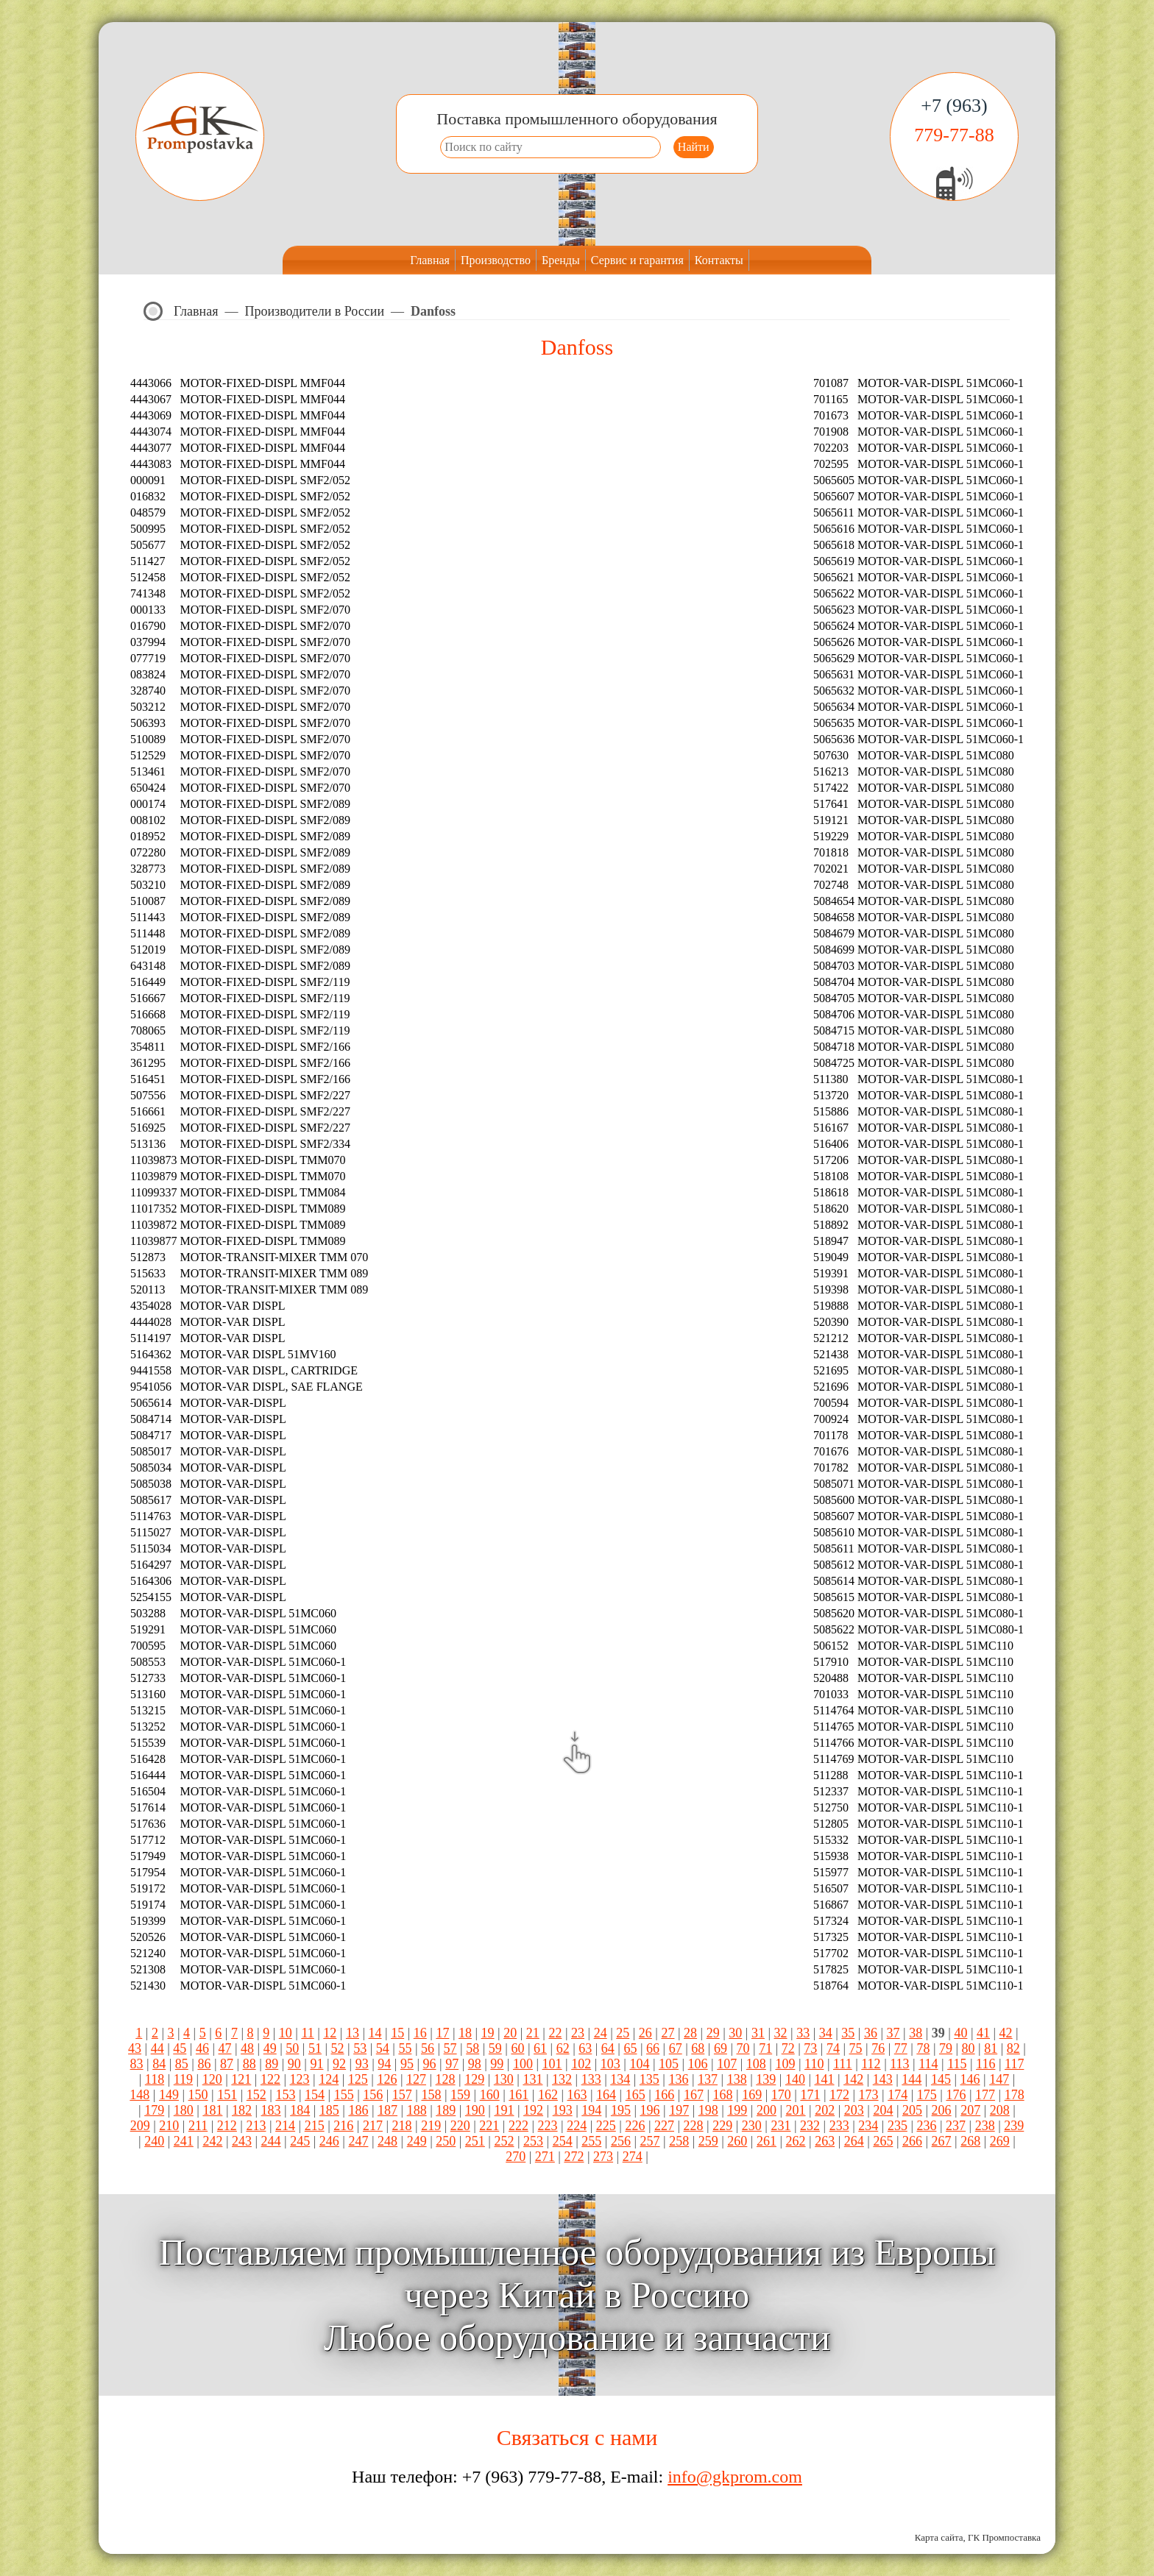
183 (271, 2110)
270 (515, 2156)
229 (722, 2125)
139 (766, 2079)
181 (212, 2110)
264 (854, 2141)
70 (743, 2048)
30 (735, 2033)
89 (271, 2064)
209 (140, 2125)
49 (270, 2048)
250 (446, 2141)
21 (532, 2033)
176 (956, 2094)
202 (825, 2110)
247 (358, 2141)
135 (649, 2079)
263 (825, 2141)
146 (970, 2079)
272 (574, 2156)
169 (752, 2094)
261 (766, 2141)
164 (606, 2094)
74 (833, 2048)
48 (247, 2048)
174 (897, 2094)
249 (417, 2141)
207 (970, 2110)
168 (723, 2094)
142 (853, 2079)
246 (329, 2141)
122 (270, 2079)
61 (540, 2048)
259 (708, 2141)
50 (292, 2048)
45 (179, 2048)
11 (307, 2033)
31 (758, 2033)
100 (523, 2064)
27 (667, 2033)
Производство (496, 260)
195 (621, 2110)
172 (839, 2094)
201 (796, 2110)
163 (577, 2094)
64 (608, 2048)
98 (474, 2064)
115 (956, 2064)
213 (256, 2125)
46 (202, 2048)
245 (300, 2141)
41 (983, 2033)
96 (429, 2064)
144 (911, 2079)
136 (678, 2079)
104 (639, 2064)
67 (675, 2048)
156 (373, 2094)
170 (781, 2094)
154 (315, 2094)
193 (563, 2110)
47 (225, 2048)
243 (242, 2141)
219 (431, 2125)
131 (532, 2079)
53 (360, 2048)
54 (382, 2048)
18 (465, 2033)
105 (669, 2064)
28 (690, 2033)
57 (450, 2048)
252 (504, 2141)
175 (927, 2094)
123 (300, 2079)
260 (737, 2141)
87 (226, 2064)
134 (620, 2079)
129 (474, 2079)
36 (870, 2033)
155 (344, 2094)
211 (198, 2125)
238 (985, 2125)
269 (1000, 2141)
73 (810, 2048)
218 (402, 2125)
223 (548, 2125)
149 (169, 2094)
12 (329, 2033)
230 (752, 2125)
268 (970, 2141)
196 (650, 2110)
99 (496, 2064)
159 (460, 2094)
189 (446, 2110)
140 (795, 2079)
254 (563, 2141)
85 (181, 2064)
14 (375, 2033)
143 (883, 2079)
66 (652, 2048)
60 (517, 2048)
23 (577, 2033)
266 (912, 2141)
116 (985, 2064)
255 (591, 2141)
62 (563, 2048)
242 (212, 2141)
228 (694, 2125)
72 (788, 2048)
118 (154, 2079)
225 (606, 2125)
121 (241, 2079)
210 (169, 2125)
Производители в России (315, 311)
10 (285, 2033)
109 (785, 2064)
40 (960, 2033)
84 (159, 2064)
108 (756, 2064)
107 (727, 2064)
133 (591, 2079)
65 (630, 2048)
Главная (430, 260)
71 (765, 2048)
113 (899, 2064)
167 (694, 2094)
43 (134, 2048)
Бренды (561, 260)
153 (285, 2094)
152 (256, 2094)
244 (271, 2141)
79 (945, 2048)
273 (603, 2156)
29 (713, 2033)
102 (581, 2064)
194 (591, 2110)
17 (442, 2033)
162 (548, 2094)
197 (679, 2110)
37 (893, 2033)
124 (329, 2079)
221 (489, 2125)
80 (968, 2048)
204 (883, 2110)
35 (847, 2033)
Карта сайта (939, 2537)
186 (358, 2110)
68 (697, 2048)
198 (708, 2110)
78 (923, 2048)
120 (212, 2079)
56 (427, 2048)
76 (878, 2048)
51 (315, 2048)
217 (373, 2125)
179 (154, 2110)
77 (900, 2048)
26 (645, 2033)
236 (926, 2125)
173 (869, 2094)
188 (417, 2110)
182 (242, 2110)
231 (780, 2125)
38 (915, 2033)
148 (139, 2094)
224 (577, 2125)
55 (404, 2048)
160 (490, 2094)
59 (495, 2048)
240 (154, 2141)
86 (203, 2064)
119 (183, 2079)
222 (518, 2125)
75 (856, 2048)
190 (475, 2110)
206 (942, 2110)
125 (358, 2079)
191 (504, 2110)
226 (635, 2125)
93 (362, 2064)
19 (488, 2033)
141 (825, 2079)
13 (352, 2033)
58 (472, 2048)
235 (897, 2125)
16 (420, 2033)
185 (329, 2110)
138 (737, 2079)
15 (397, 2033)
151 (227, 2094)
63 (585, 2048)
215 (315, 2125)
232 (810, 2125)
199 (737, 2110)
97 (452, 2064)
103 (610, 2064)
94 (384, 2064)
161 (518, 2094)
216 (343, 2125)
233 (839, 2125)
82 (1013, 2048)
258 (679, 2141)
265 (883, 2141)
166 (664, 2094)
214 (285, 2125)
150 (198, 2094)
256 (621, 2141)
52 (337, 2048)
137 (708, 2079)
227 (664, 2125)
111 (842, 2064)
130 (504, 2079)
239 (1014, 2125)
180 (184, 2110)
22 (555, 2033)
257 (650, 2141)
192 (533, 2110)
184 (300, 2110)
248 (387, 2141)
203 (854, 2110)
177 (985, 2094)
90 (294, 2064)
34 (825, 2033)
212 (227, 2125)
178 (1014, 2094)
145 (941, 2079)
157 (402, 2094)
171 (810, 2094)
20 (510, 2033)
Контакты (719, 260)
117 (1014, 2064)
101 (552, 2064)
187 (387, 2110)
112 (870, 2064)
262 (796, 2141)
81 (990, 2048)
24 (600, 2033)
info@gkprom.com (735, 2476)
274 (633, 2156)
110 (814, 2064)
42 (1006, 2033)
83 (137, 2064)
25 (622, 2033)
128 (446, 2079)
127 (416, 2079)
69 (720, 2048)
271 (545, 2156)
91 (316, 2064)
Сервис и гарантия (637, 260)
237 (956, 2125)
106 (698, 2064)
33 (803, 2033)
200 (766, 2110)
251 (475, 2141)
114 (928, 2064)
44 (157, 2048)
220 (460, 2125)
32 (780, 2033)
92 (339, 2064)
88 (249, 2064)
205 (912, 2110)
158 (431, 2094)
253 (533, 2141)
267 (942, 2141)
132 (562, 2079)
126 (387, 2079)
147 (999, 2079)
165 (635, 2094)
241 (184, 2141)
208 (1000, 2110)
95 (407, 2064)
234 (868, 2125)
